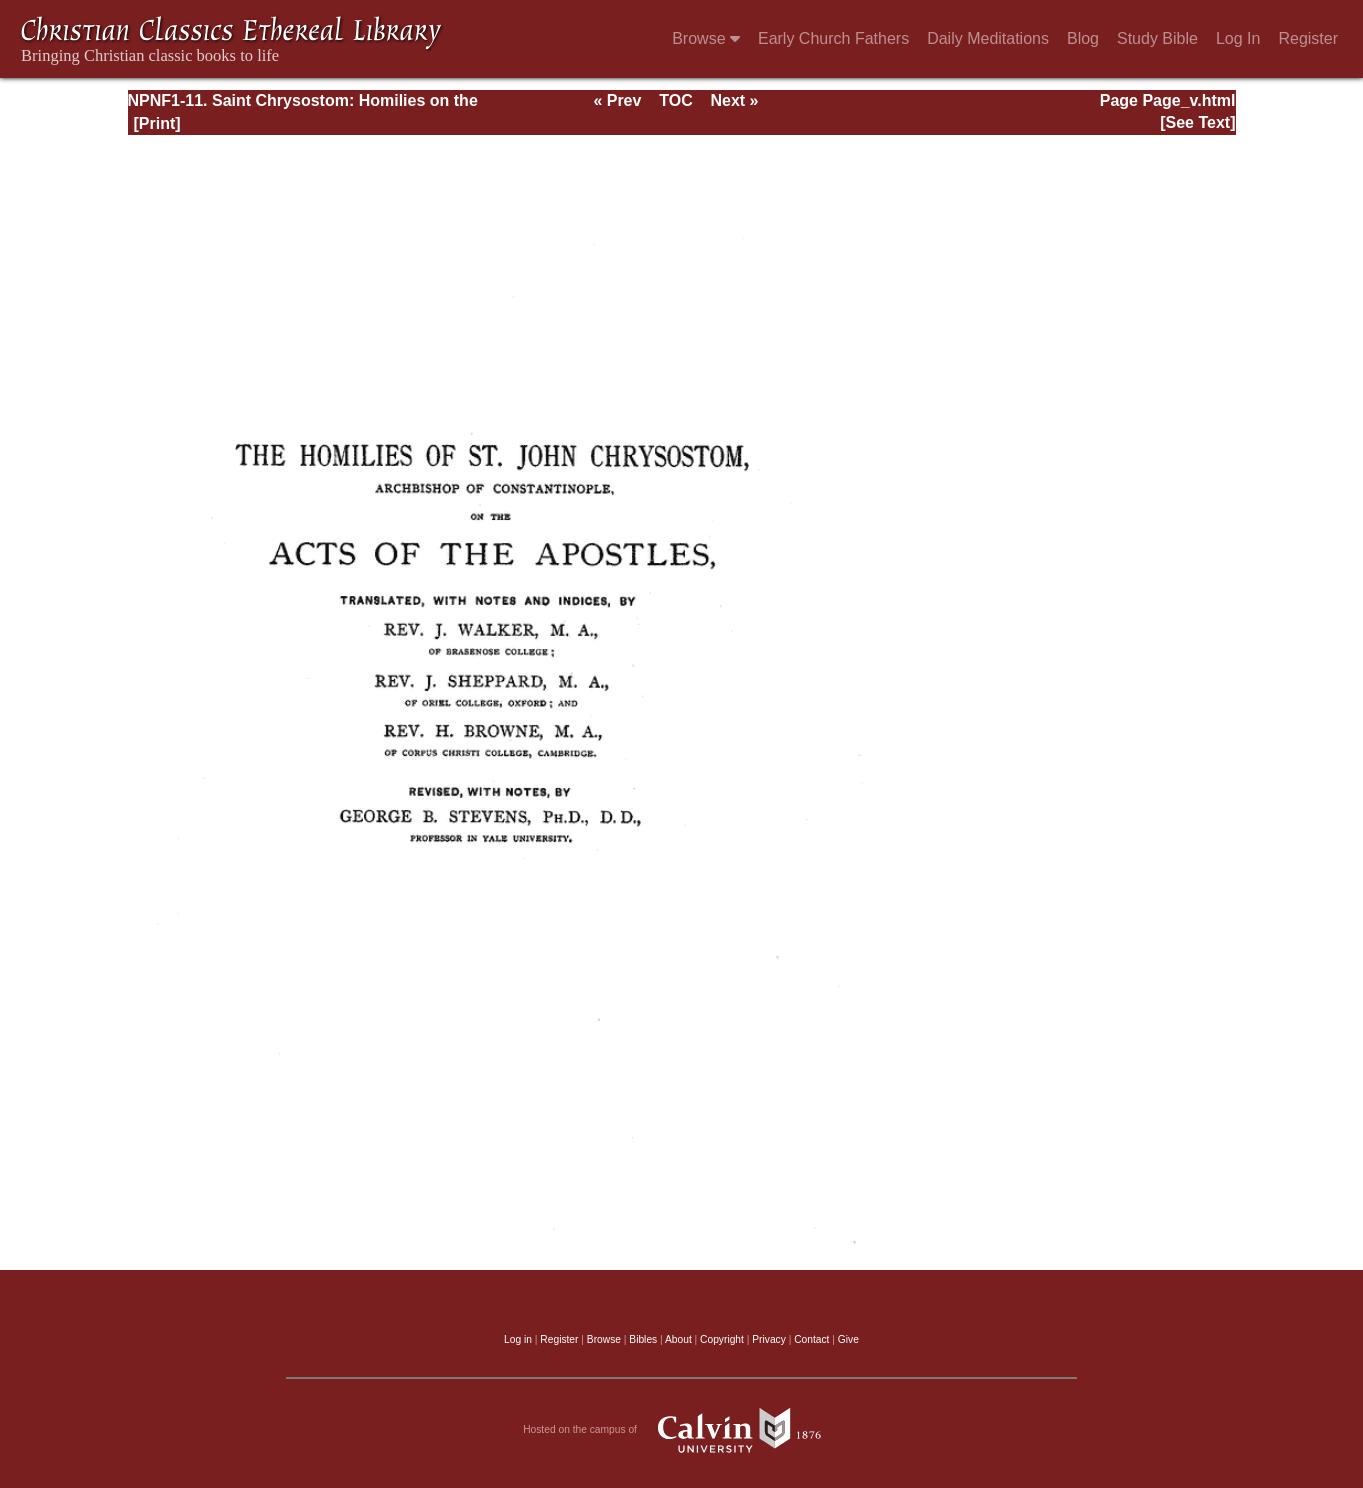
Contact (811, 1339)
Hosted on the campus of (681, 1430)
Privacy (769, 1339)
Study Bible (1157, 38)
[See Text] (1197, 122)
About (678, 1339)
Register (1308, 38)
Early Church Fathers (833, 38)
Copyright (722, 1339)
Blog (1083, 38)
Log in (518, 1339)
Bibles (643, 1339)
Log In (1238, 38)
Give (848, 1339)
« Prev (617, 100)
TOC (675, 100)
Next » (734, 100)
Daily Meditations (988, 38)
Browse (706, 38)
